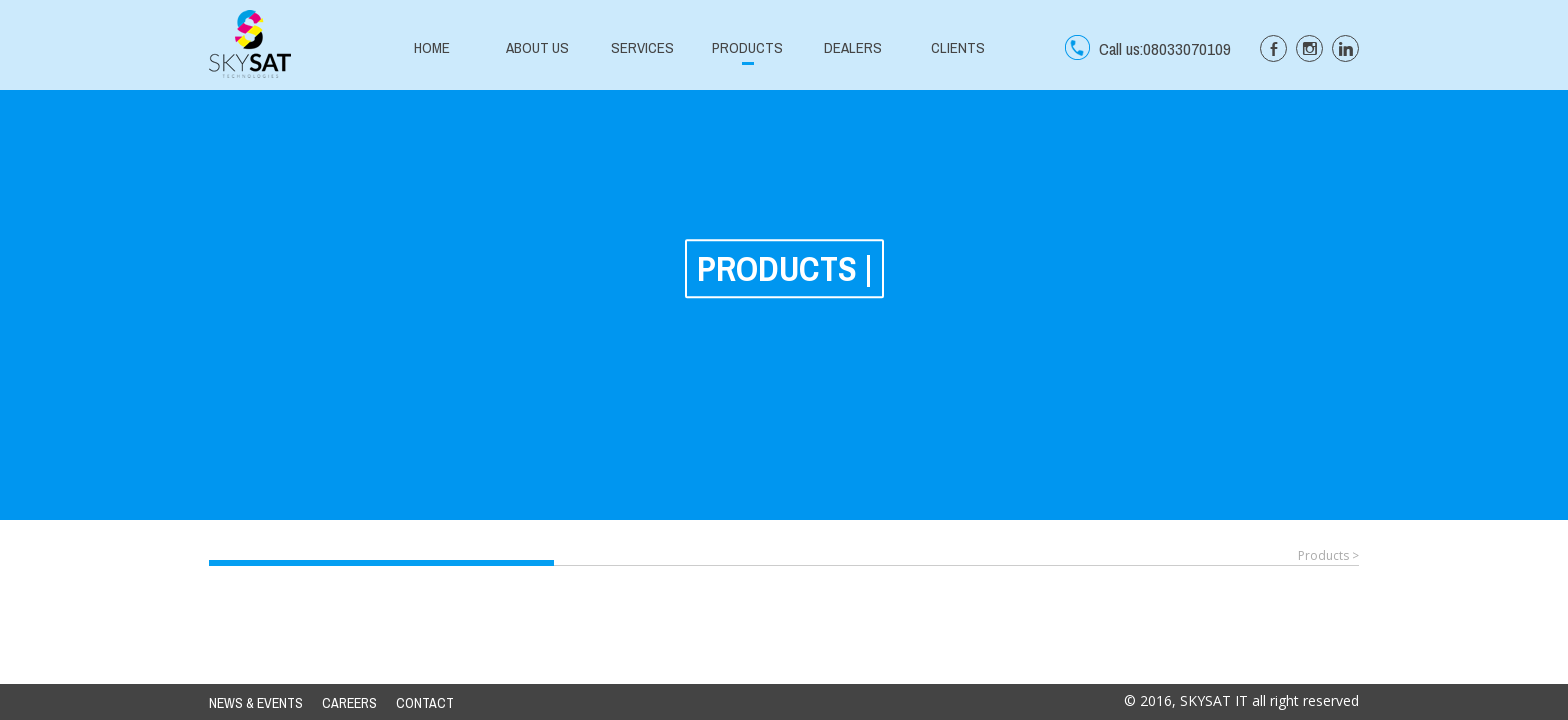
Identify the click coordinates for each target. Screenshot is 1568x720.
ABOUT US (537, 47)
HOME (432, 47)
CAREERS (349, 703)
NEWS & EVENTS (256, 703)
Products (1323, 555)
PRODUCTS (747, 47)
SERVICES (642, 47)
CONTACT (425, 703)
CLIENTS (958, 47)
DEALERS (853, 47)
